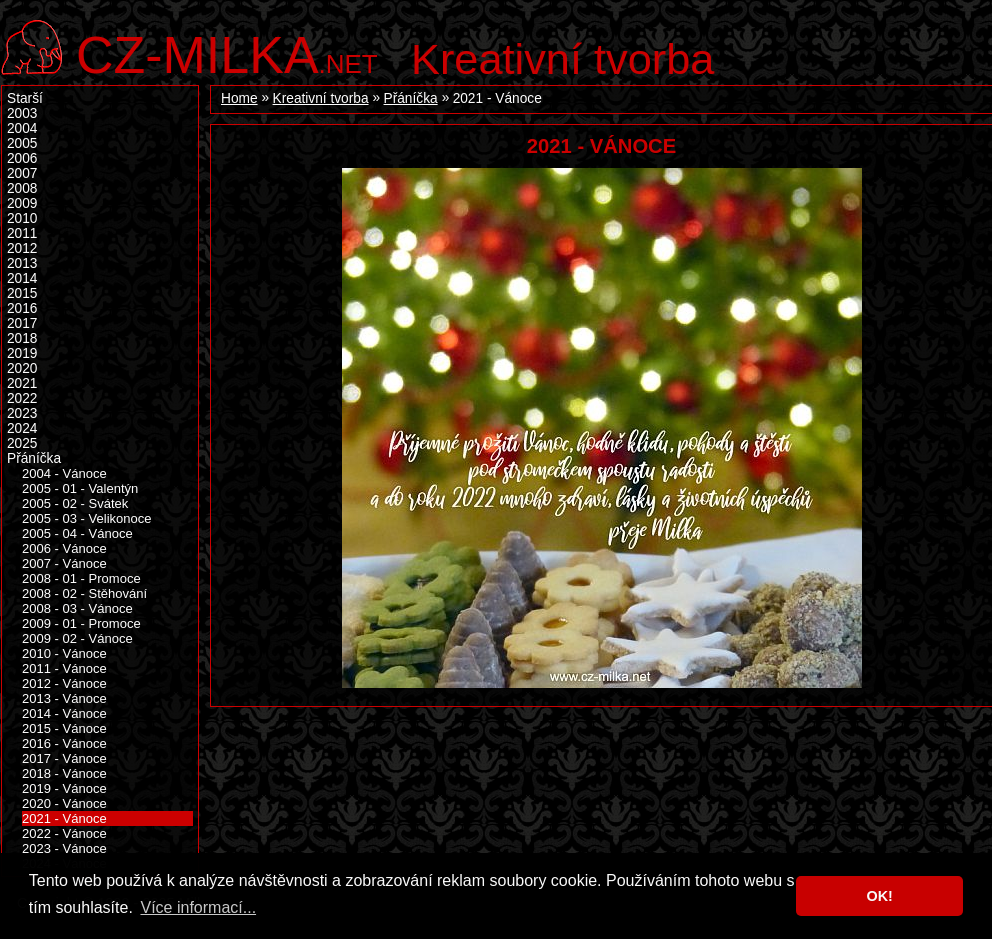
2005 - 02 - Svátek (75, 503)
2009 (22, 203)
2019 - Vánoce (64, 788)
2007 (22, 173)
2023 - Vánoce (64, 848)
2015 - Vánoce (64, 728)
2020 (22, 368)
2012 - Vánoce (64, 683)
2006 (22, 158)
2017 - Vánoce (64, 758)
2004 (22, 128)
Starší (25, 98)
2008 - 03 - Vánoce (77, 608)
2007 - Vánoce (64, 563)
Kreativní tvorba (562, 59)
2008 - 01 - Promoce (81, 578)
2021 (22, 383)
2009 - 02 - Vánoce (77, 638)
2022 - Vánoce (64, 833)
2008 (22, 188)
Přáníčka (411, 98)
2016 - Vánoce (64, 743)
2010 (22, 218)
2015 (22, 293)
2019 (22, 353)
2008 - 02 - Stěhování (84, 593)
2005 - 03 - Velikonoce (87, 518)
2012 (22, 248)
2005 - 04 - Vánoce (77, 533)
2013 (22, 263)
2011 (22, 233)
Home (239, 98)
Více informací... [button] (198, 907)
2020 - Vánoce (64, 803)
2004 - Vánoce (64, 473)
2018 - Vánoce (64, 773)
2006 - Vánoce (64, 548)
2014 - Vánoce (64, 713)
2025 (22, 443)
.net (227, 52)
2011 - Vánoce (64, 668)
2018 (22, 338)
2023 (22, 413)
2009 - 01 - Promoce (81, 623)
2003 (22, 113)
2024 (22, 428)
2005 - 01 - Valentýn (80, 488)
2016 (22, 308)
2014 (22, 278)
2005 (22, 143)
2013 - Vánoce (64, 698)
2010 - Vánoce (64, 653)
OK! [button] (879, 896)
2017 (22, 323)
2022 (22, 398)
